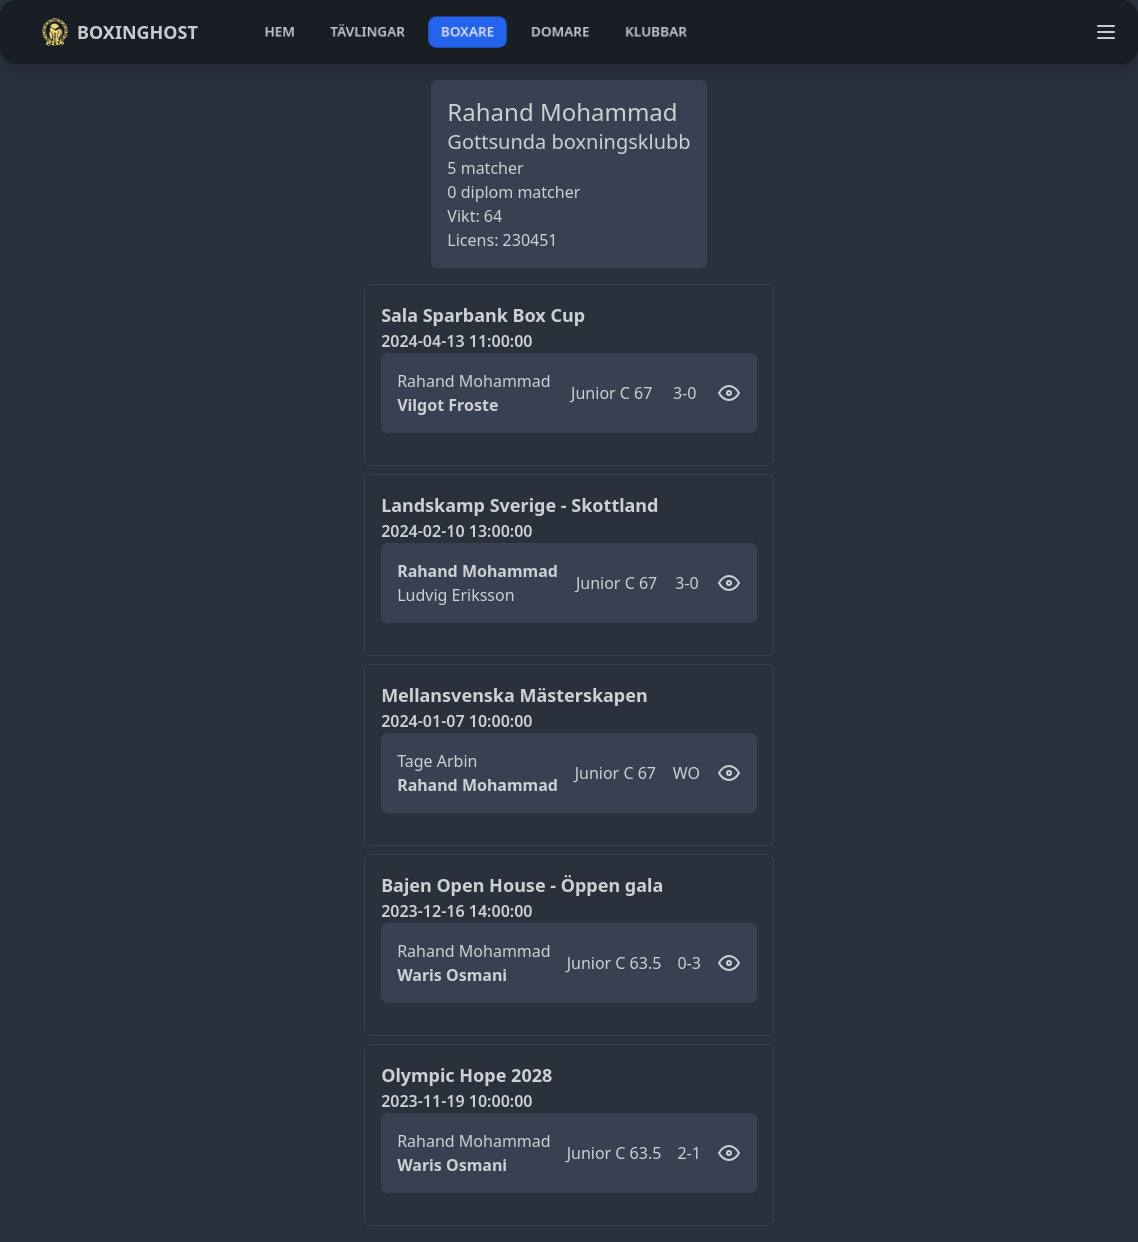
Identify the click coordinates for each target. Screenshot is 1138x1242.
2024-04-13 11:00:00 (456, 341)
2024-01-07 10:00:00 (456, 721)
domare (560, 31)
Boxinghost (119, 32)
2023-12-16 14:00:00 (456, 911)
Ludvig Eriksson (455, 595)
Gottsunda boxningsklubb (568, 141)
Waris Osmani (452, 975)
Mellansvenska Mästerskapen (514, 695)
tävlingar (367, 31)
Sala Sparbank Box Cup (483, 315)
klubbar (656, 31)
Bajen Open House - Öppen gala (522, 885)
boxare (467, 31)
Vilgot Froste (447, 405)
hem (279, 31)
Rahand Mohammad (473, 381)
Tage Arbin (437, 761)
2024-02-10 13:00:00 (456, 531)
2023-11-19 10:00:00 (456, 1101)
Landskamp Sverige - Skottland (519, 505)
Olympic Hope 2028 (466, 1075)
